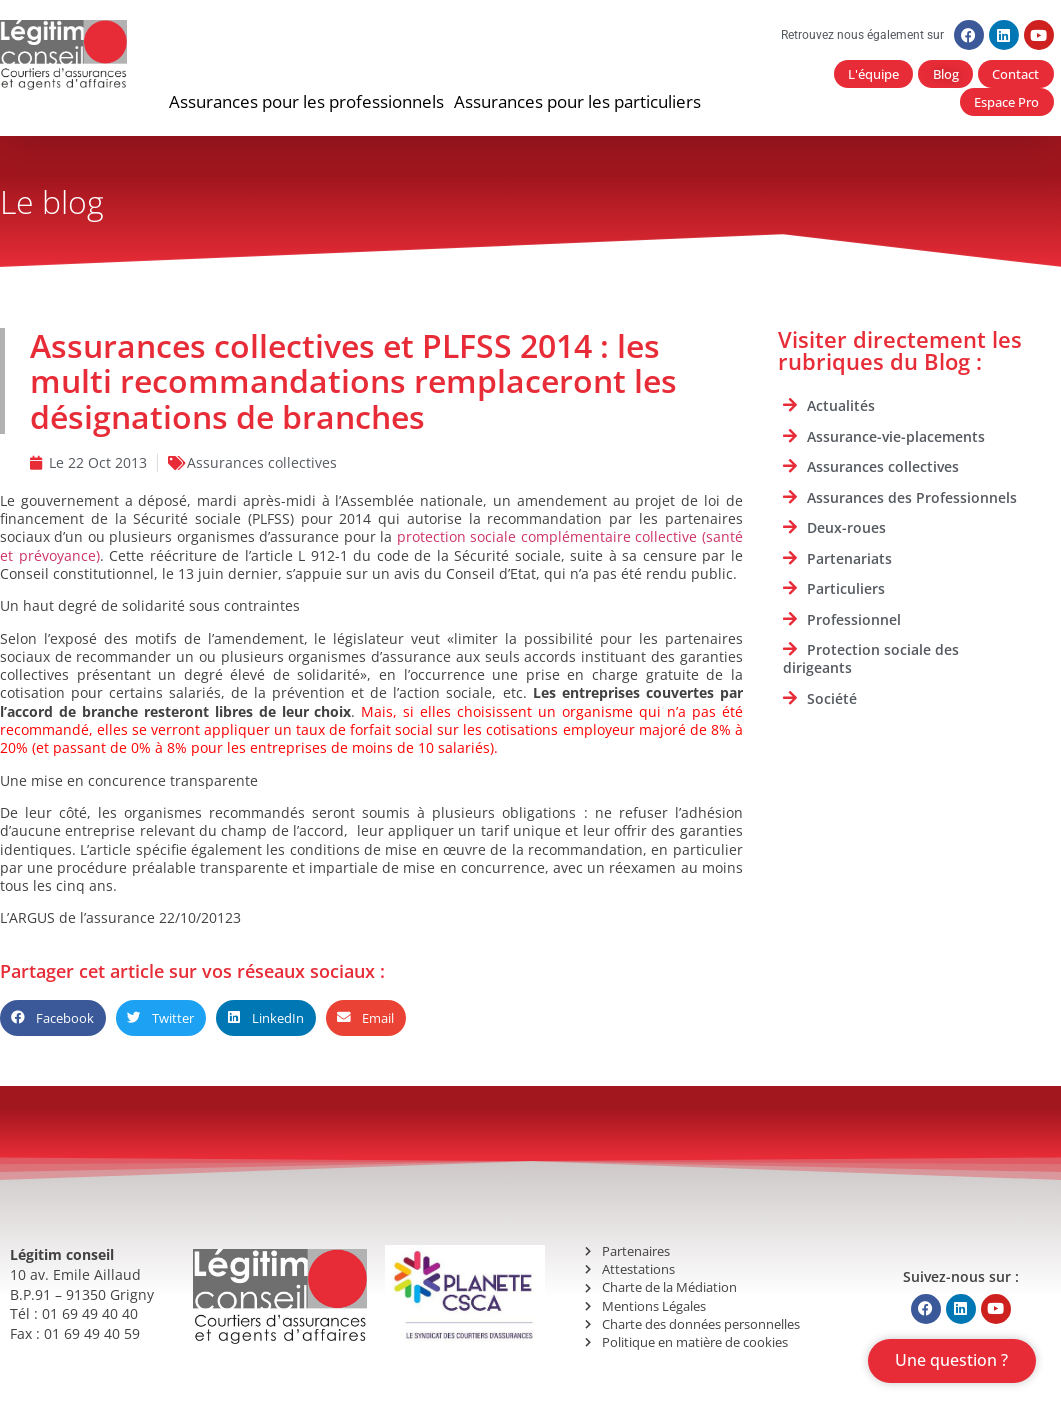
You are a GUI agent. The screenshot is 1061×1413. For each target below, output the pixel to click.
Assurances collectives (262, 464)
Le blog (52, 203)
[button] (306, 104)
